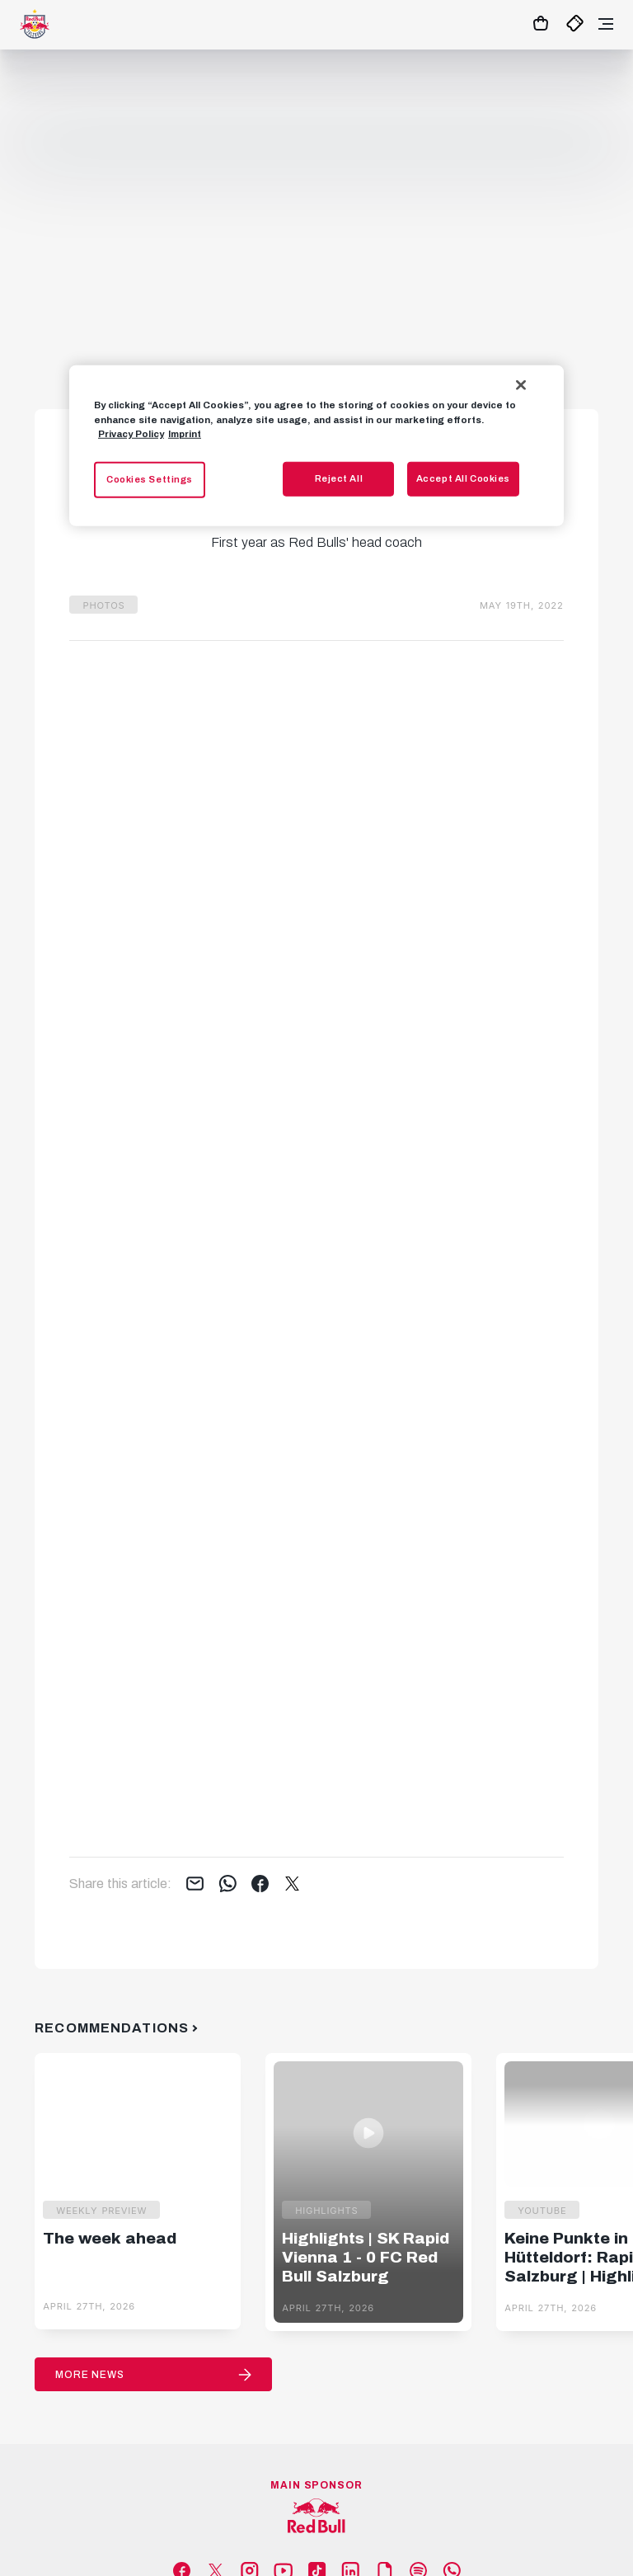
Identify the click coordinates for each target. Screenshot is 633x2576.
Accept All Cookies (463, 478)
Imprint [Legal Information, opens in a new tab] (184, 433)
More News (89, 2375)
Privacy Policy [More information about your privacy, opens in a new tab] (131, 433)
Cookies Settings (149, 478)
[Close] (521, 385)
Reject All (339, 478)
